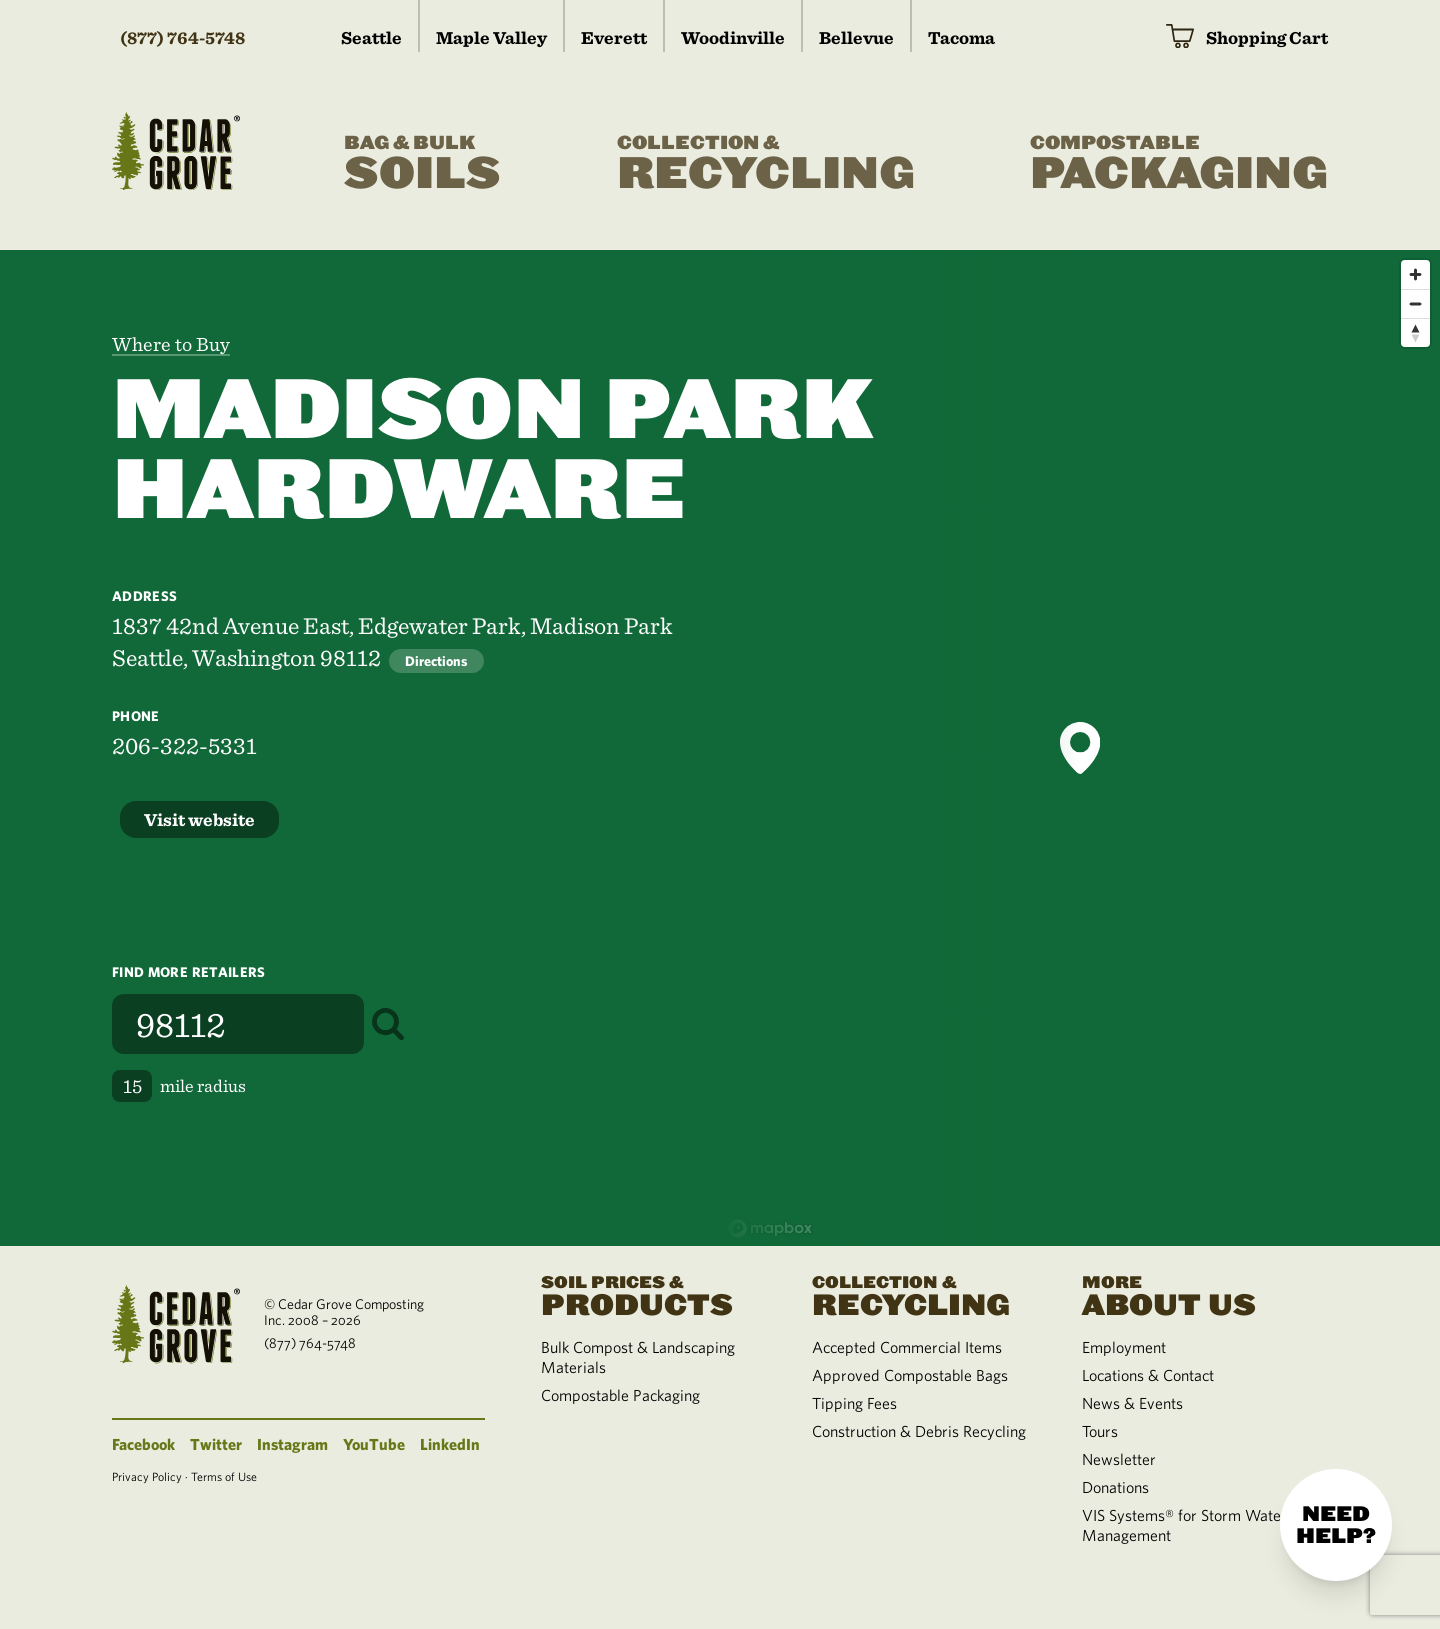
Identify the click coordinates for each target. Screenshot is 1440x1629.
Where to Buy (171, 344)
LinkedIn (450, 1444)
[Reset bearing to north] (1415, 332)
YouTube (374, 1444)
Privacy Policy (147, 1476)
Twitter (216, 1444)
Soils (422, 164)
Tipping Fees (854, 1403)
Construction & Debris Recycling (919, 1431)
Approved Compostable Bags (910, 1375)
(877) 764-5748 (182, 37)
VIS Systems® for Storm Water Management (1184, 1525)
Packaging (1179, 164)
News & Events (1132, 1403)
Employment (1124, 1347)
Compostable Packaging (620, 1395)
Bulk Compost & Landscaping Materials (638, 1357)
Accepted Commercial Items (907, 1347)
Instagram (292, 1444)
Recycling (766, 164)
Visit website (199, 819)
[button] (1080, 748)
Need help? (1336, 1525)
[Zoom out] (1415, 303)
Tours (1100, 1431)
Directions (436, 661)
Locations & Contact (1148, 1375)
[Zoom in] (1415, 274)
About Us (1193, 1294)
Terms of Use (224, 1476)
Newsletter (1119, 1459)
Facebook (143, 1444)
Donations (1115, 1487)
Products (652, 1294)
